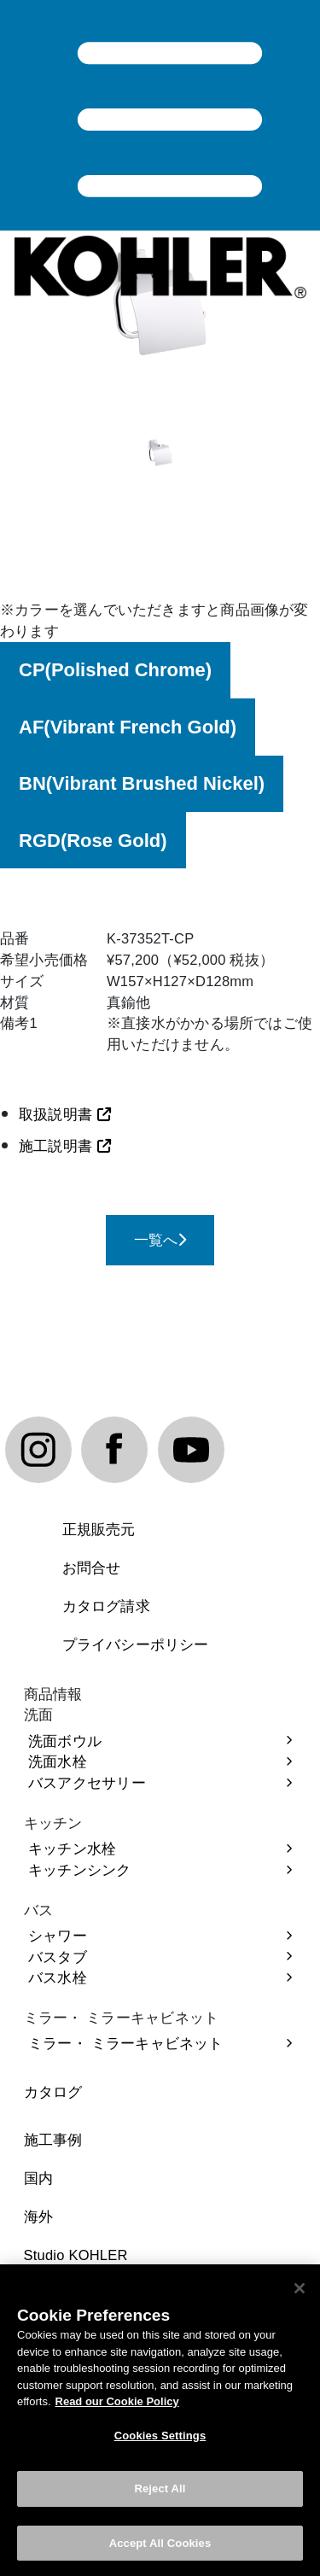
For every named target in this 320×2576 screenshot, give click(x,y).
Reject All (159, 2497)
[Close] (299, 2297)
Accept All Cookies (160, 2551)
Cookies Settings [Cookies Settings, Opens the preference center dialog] (160, 2443)
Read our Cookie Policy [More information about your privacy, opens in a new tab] (117, 2410)
